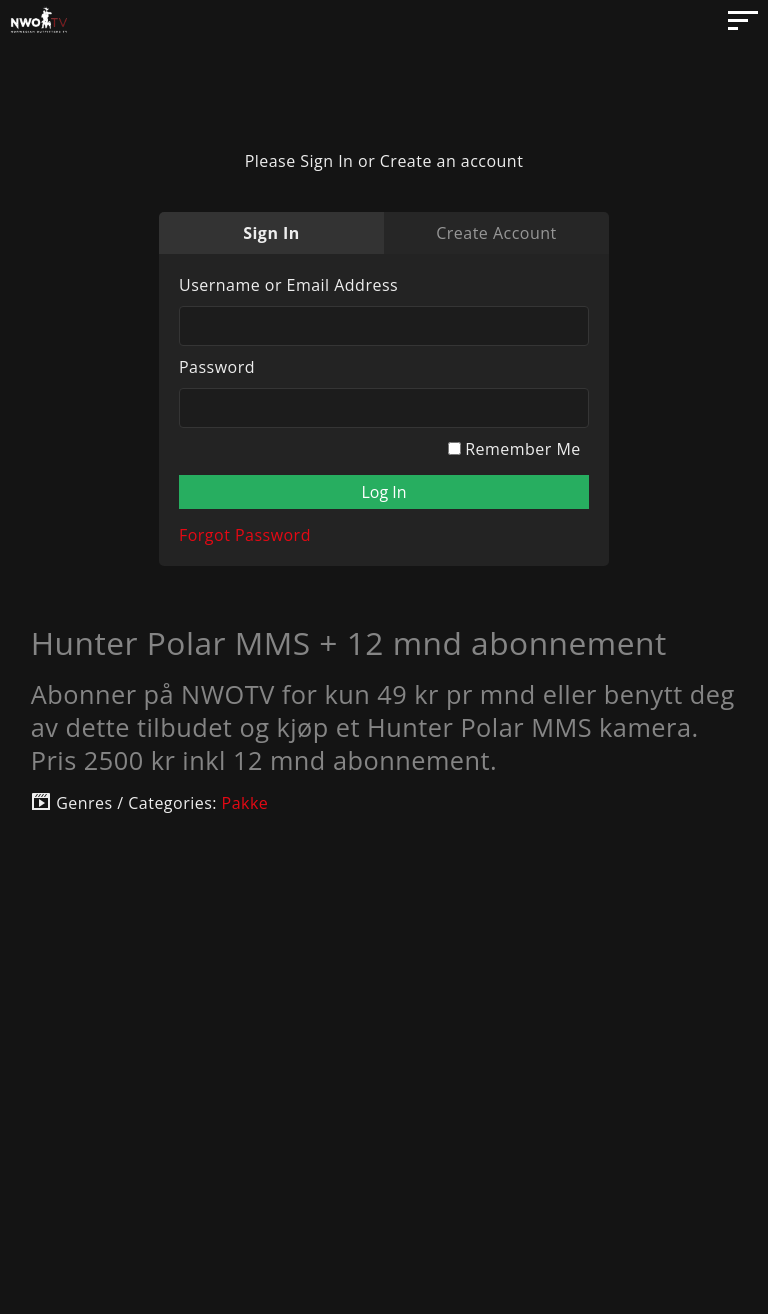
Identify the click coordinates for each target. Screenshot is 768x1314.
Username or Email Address (288, 285)
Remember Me (514, 449)
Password (217, 367)
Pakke (245, 803)
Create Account (496, 233)
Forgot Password (245, 535)
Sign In (271, 233)
